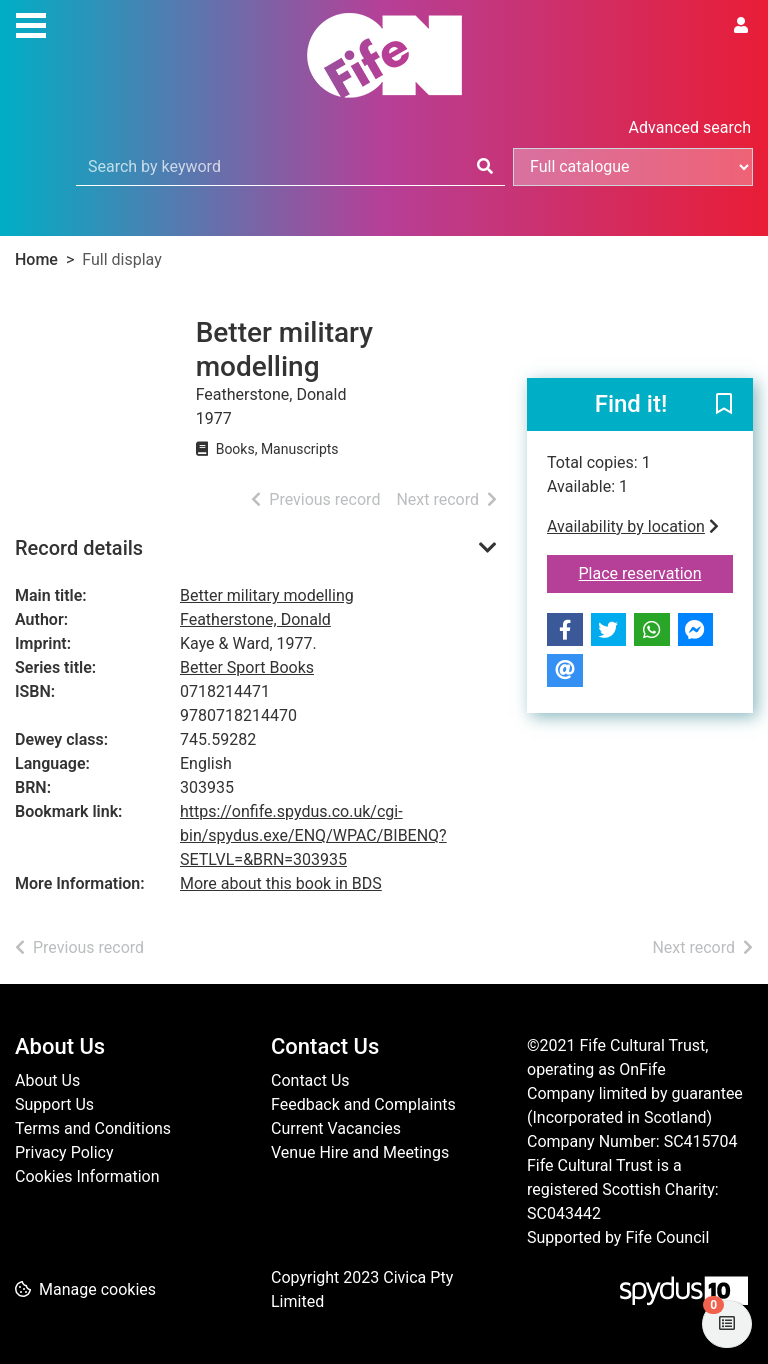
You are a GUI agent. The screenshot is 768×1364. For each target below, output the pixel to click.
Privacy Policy (64, 1152)
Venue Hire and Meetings (360, 1152)
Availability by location (633, 526)
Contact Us (310, 1080)
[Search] (485, 167)
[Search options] (633, 167)
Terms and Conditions (93, 1128)
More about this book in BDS (281, 883)
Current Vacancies (336, 1128)
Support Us (54, 1104)
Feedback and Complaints (363, 1104)
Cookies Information (87, 1176)
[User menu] (741, 26)
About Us (47, 1080)
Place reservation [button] (656, 572)
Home (36, 259)
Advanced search (690, 127)
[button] (724, 406)
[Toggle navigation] (31, 23)
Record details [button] (79, 548)
